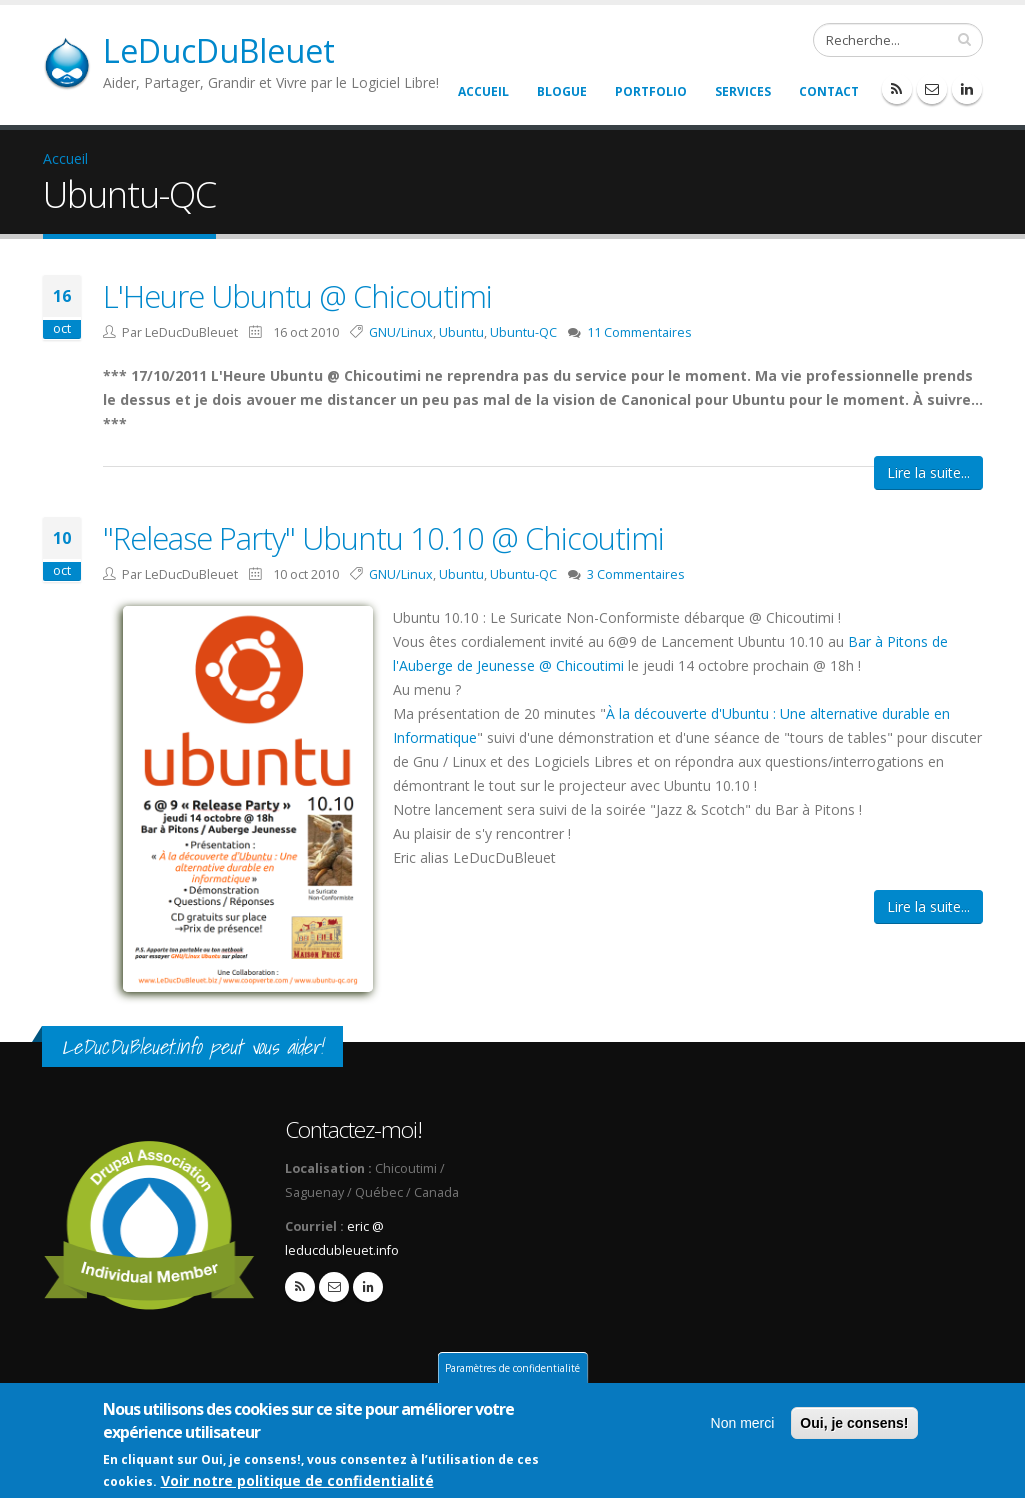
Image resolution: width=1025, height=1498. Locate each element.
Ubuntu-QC (523, 332)
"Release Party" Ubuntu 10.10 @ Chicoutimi (383, 538)
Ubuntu (461, 332)
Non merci (743, 1425)
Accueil (483, 91)
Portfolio (651, 91)
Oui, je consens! (854, 1425)
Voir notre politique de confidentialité (297, 1482)
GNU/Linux (401, 332)
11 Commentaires (639, 332)
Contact (829, 91)
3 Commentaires (636, 574)
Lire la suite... (928, 472)
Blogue (562, 91)
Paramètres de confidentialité (512, 1370)
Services (743, 91)
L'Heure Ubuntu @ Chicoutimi (297, 296)
